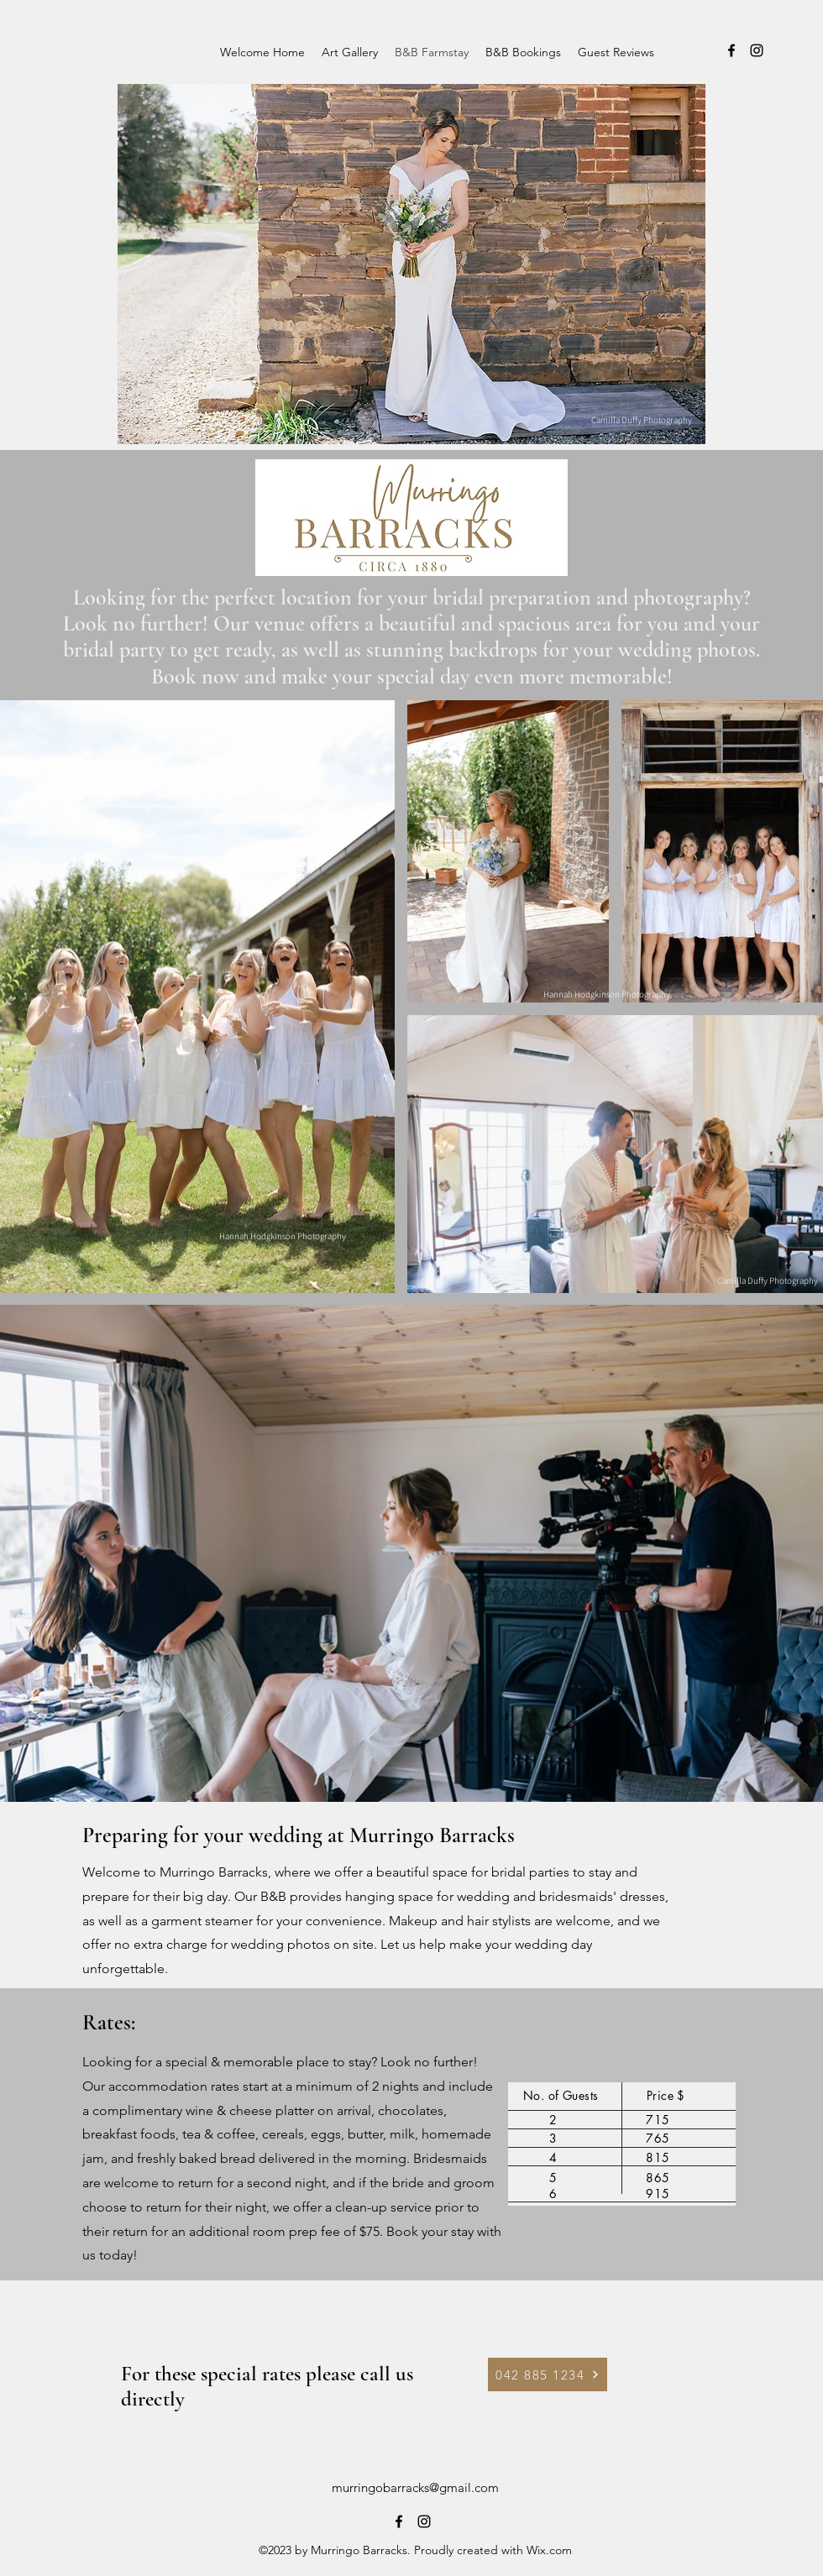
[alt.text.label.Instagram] (756, 50)
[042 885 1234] (547, 2374)
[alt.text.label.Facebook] (731, 50)
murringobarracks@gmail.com (415, 2487)
